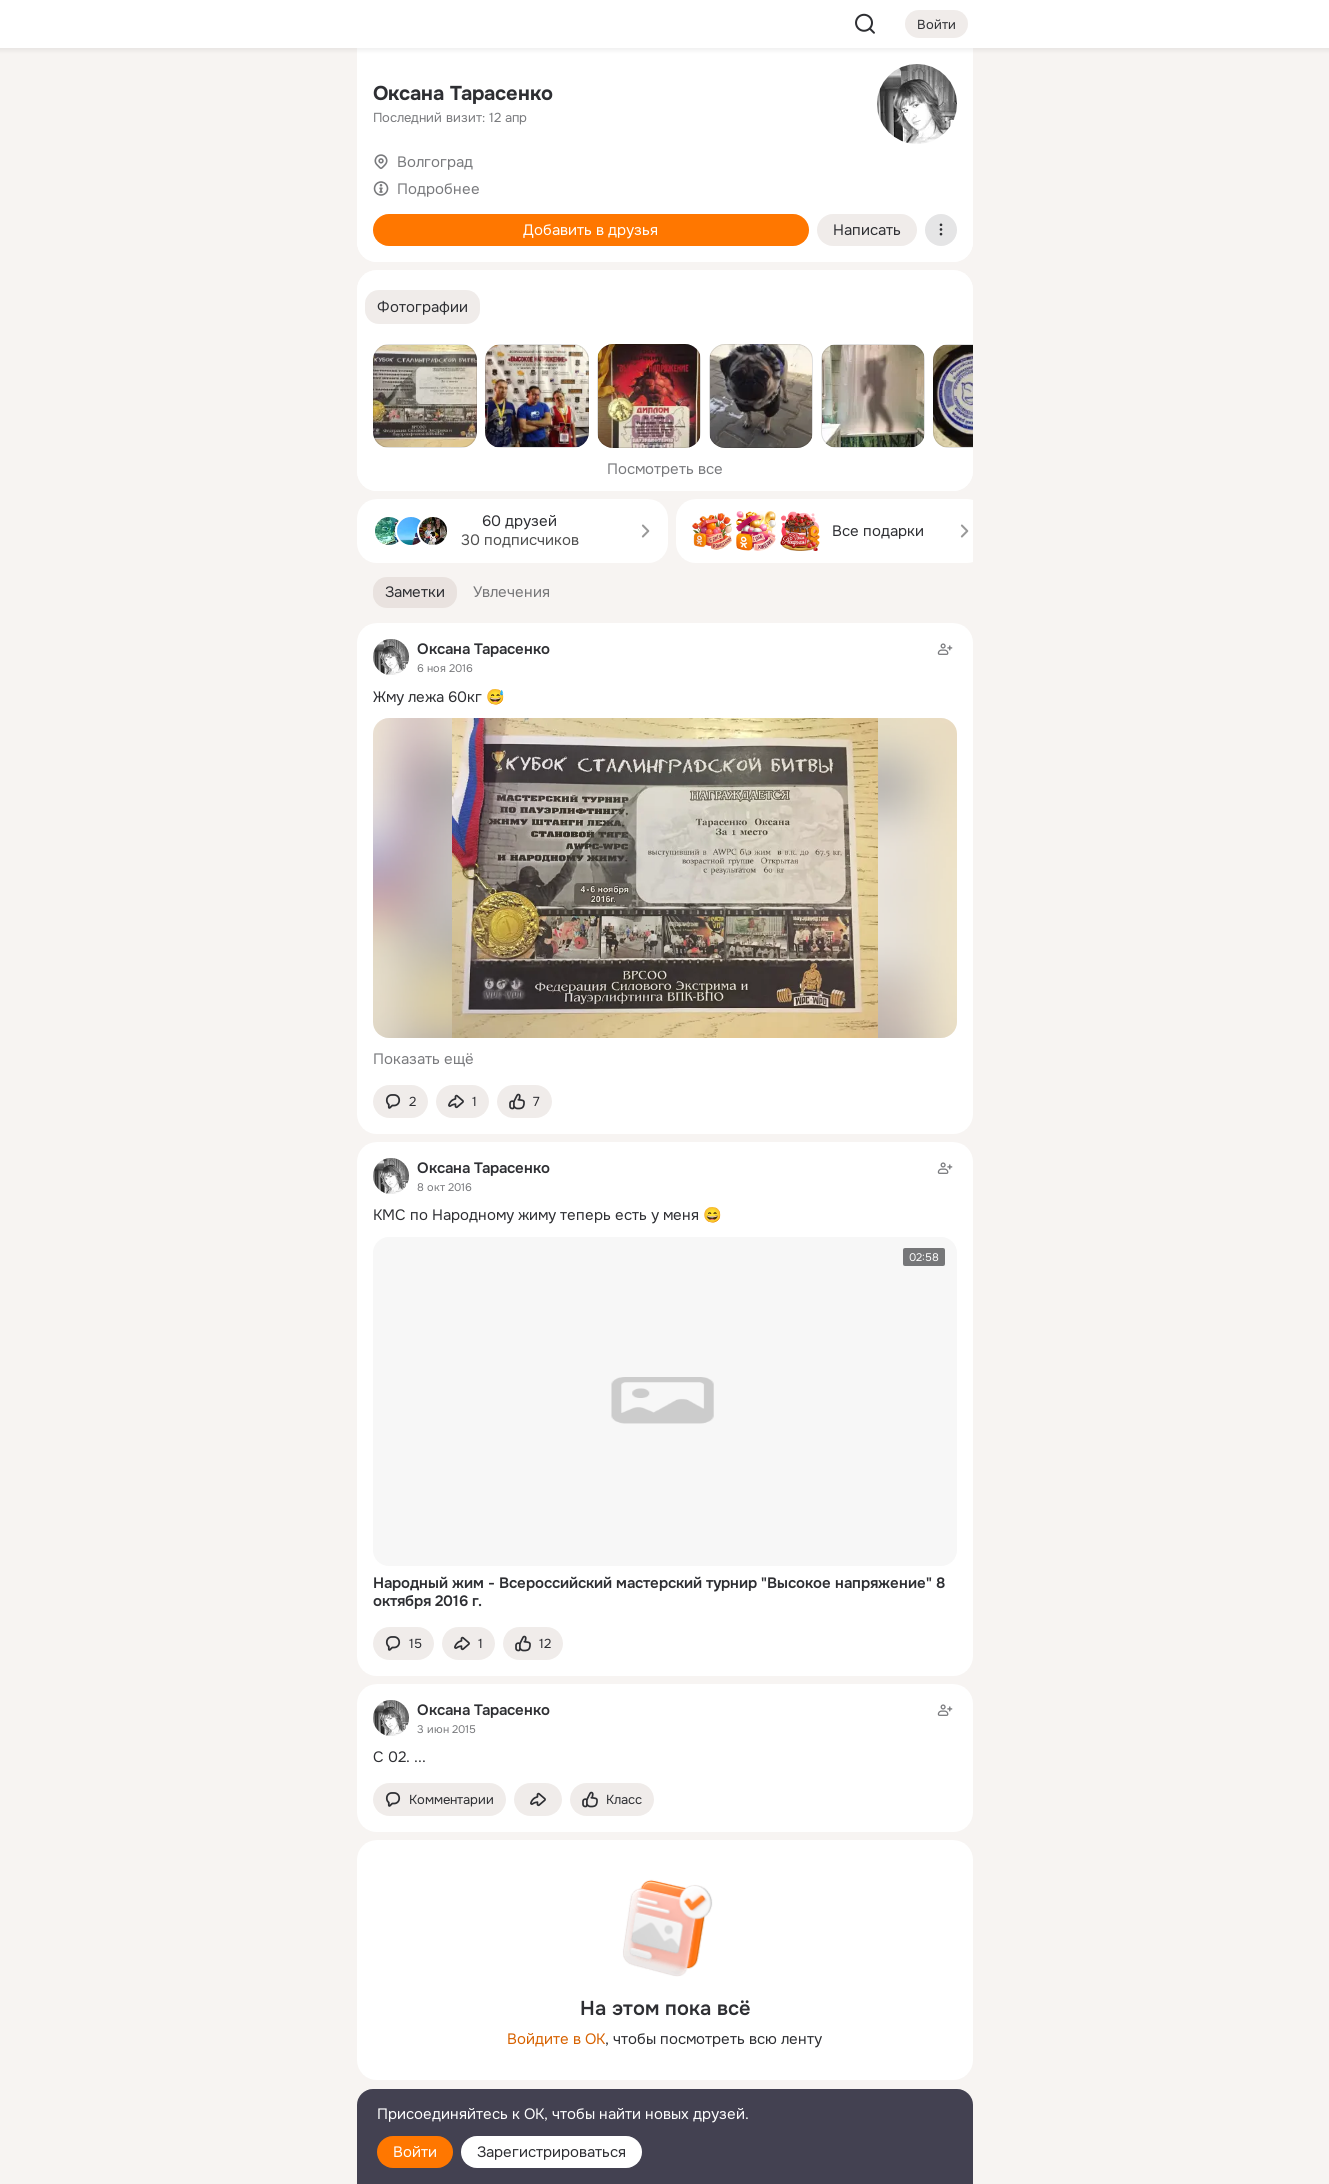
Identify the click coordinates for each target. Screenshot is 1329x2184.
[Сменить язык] (209, 2072)
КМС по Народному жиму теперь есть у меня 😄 (547, 1215)
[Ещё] (209, 2029)
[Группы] (296, 96)
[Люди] (208, 184)
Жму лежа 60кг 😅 (439, 697)
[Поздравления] (208, 272)
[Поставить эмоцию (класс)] (524, 1101)
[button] (422, 307)
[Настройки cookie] (209, 2157)
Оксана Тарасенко (463, 93)
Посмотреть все (665, 469)
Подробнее (438, 189)
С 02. (391, 1757)
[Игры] (296, 272)
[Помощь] (121, 360)
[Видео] (296, 184)
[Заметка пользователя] (665, 1733)
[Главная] (121, 96)
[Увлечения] (208, 96)
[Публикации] (121, 184)
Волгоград (435, 162)
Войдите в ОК (556, 2039)
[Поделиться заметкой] (462, 1101)
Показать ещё (423, 1059)
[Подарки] (121, 272)
